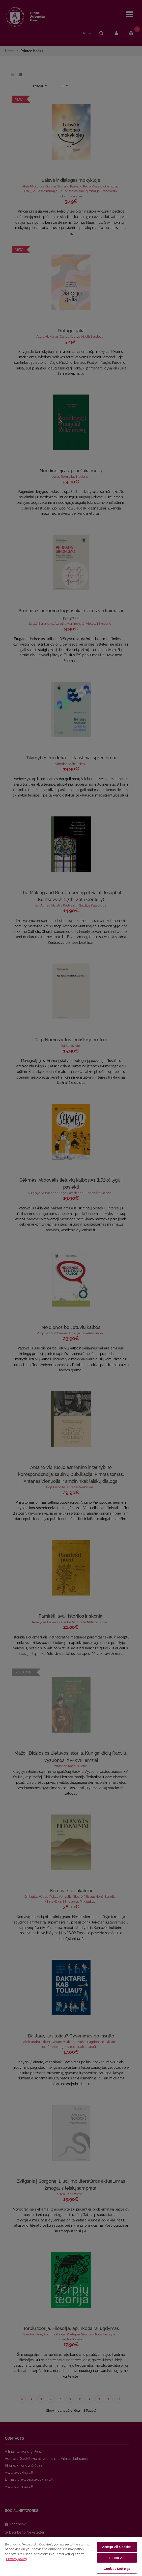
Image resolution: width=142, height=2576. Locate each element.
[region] (71, 2556)
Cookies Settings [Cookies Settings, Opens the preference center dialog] (117, 2569)
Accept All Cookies (116, 2547)
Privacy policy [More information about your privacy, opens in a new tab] (16, 2559)
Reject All (116, 2558)
